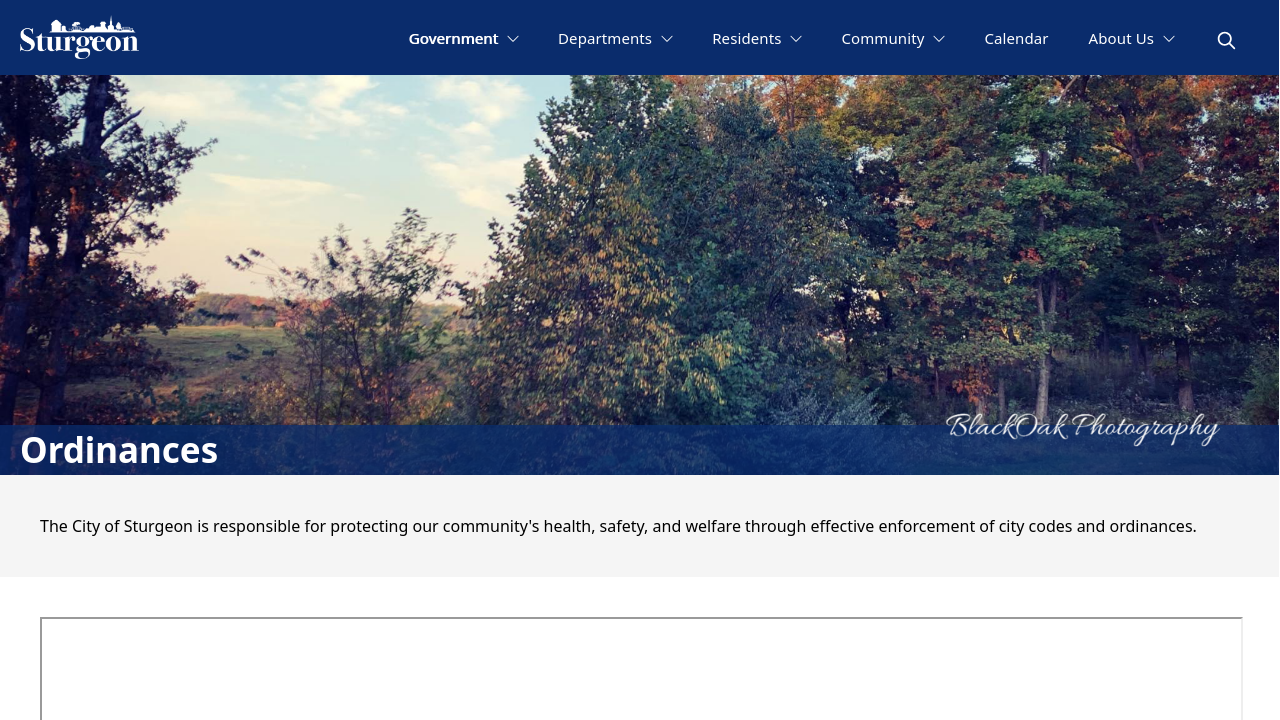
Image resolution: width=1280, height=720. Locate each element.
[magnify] (1226, 40)
